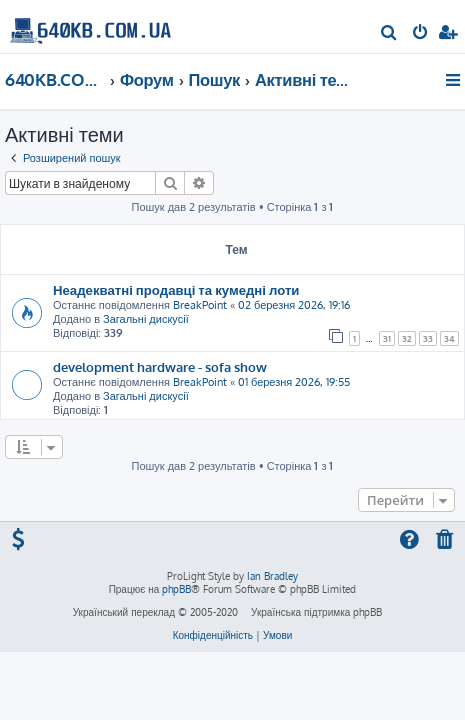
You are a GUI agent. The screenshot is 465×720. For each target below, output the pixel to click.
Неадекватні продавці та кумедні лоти (176, 289)
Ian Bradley (272, 576)
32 (407, 338)
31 (387, 338)
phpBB (176, 589)
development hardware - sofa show (160, 366)
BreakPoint (200, 305)
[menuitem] (389, 34)
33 (428, 338)
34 (449, 338)
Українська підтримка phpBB (316, 612)
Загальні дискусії (146, 319)
